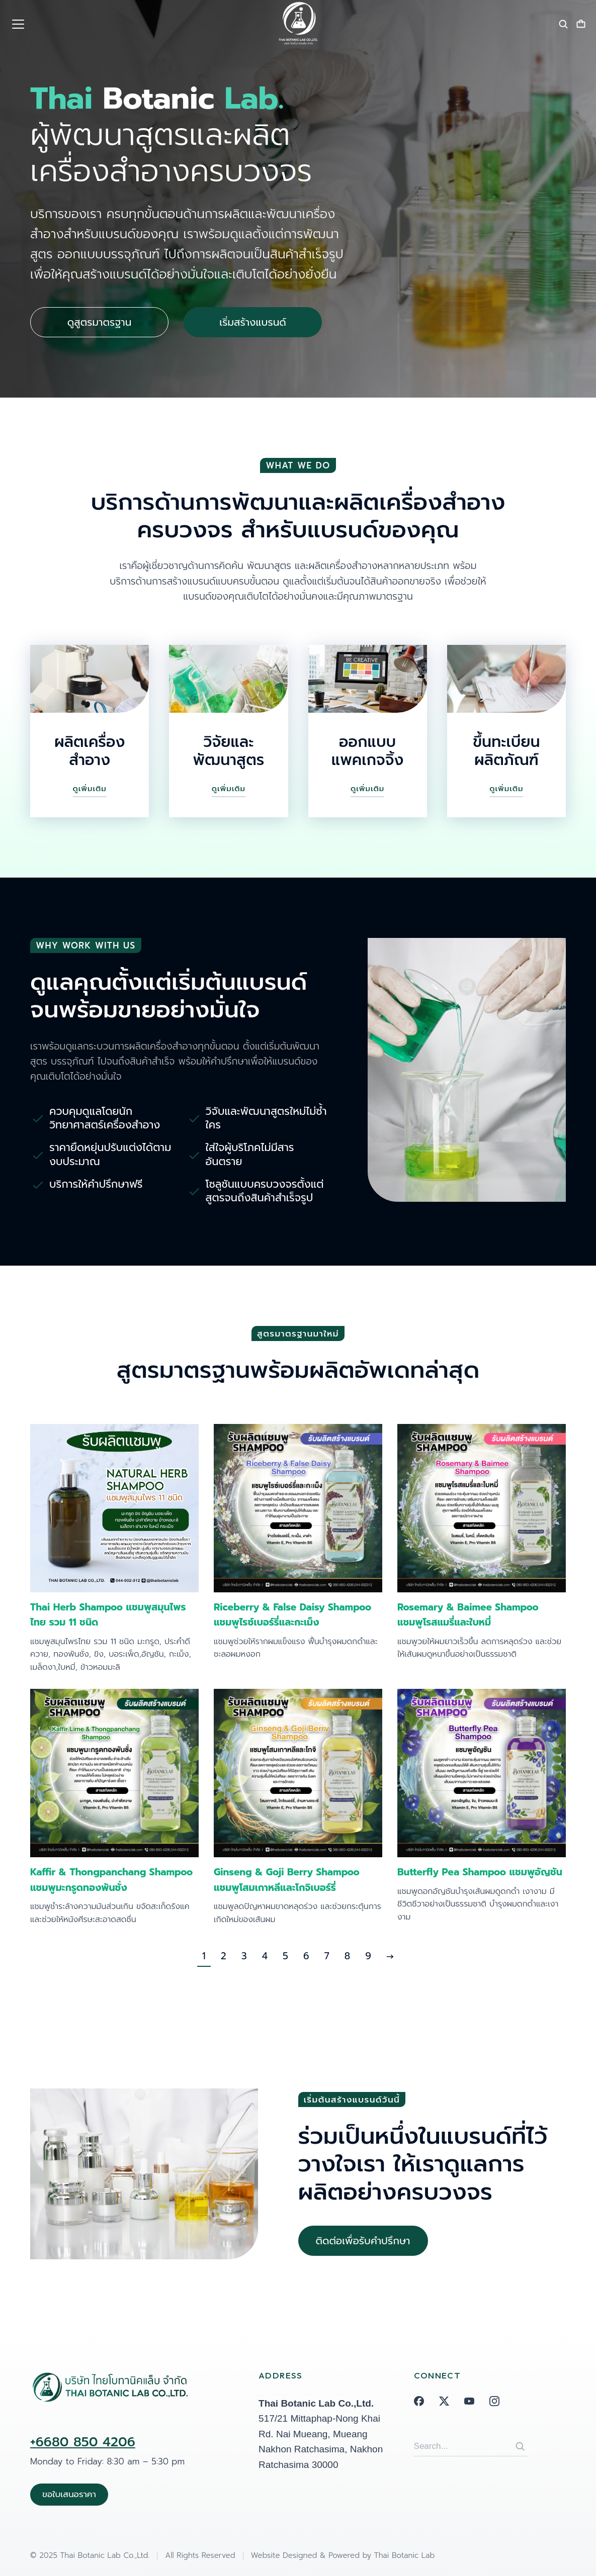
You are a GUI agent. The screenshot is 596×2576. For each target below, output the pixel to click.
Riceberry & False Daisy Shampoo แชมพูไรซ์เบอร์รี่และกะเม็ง (292, 1615)
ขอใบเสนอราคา (69, 2494)
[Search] (520, 2446)
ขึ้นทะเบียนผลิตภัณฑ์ (506, 751)
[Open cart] (581, 24)
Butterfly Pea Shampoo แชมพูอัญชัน (479, 1872)
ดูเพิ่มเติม (90, 789)
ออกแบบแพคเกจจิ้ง (367, 751)
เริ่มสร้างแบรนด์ (252, 323)
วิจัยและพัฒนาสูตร (228, 751)
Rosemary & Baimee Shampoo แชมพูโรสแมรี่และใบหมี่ (468, 1615)
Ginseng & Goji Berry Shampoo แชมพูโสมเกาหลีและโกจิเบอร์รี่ (287, 1879)
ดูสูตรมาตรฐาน (99, 323)
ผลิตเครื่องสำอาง (89, 751)
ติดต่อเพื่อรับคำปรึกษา (363, 2240)
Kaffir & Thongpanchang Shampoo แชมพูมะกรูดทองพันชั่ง (111, 1879)
